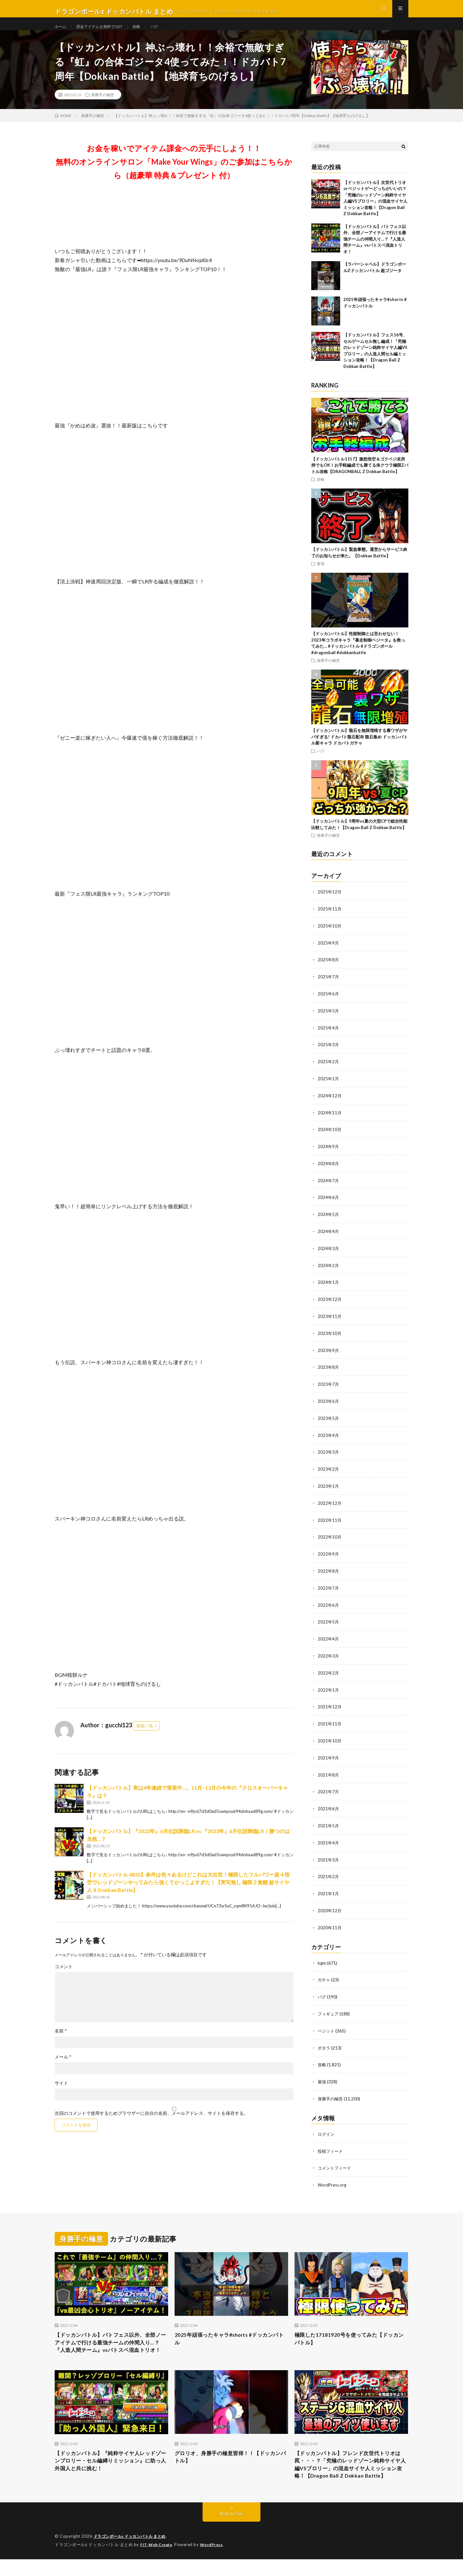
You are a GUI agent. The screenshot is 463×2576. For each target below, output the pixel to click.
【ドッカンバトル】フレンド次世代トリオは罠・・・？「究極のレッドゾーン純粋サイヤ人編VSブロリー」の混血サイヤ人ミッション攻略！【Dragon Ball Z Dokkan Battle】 (351, 2475)
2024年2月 (329, 1271)
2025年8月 (329, 970)
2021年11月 (330, 1722)
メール (63, 2068)
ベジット (327, 2025)
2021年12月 (330, 1706)
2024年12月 (330, 1104)
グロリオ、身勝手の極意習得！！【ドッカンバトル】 (231, 2462)
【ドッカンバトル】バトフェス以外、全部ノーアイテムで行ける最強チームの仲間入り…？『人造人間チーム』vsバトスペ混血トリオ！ (374, 250)
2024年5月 (329, 1221)
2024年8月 (329, 1171)
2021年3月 (329, 1856)
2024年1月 (329, 1288)
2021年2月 (329, 1873)
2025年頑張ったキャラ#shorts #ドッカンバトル (230, 2332)
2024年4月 (329, 1237)
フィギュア (329, 2008)
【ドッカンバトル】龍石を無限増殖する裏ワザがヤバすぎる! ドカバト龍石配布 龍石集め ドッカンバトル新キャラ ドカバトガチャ (359, 748)
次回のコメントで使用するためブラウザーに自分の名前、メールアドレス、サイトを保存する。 (151, 2125)
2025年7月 (329, 987)
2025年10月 (330, 936)
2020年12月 (330, 1906)
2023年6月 (329, 1405)
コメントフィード (336, 2160)
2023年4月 (329, 1438)
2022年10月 (330, 1538)
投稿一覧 (144, 1737)
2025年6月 (329, 1003)
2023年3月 (329, 1455)
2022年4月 (329, 1639)
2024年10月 (330, 1137)
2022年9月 (329, 1555)
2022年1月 (329, 1689)
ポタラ (324, 2042)
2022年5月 (329, 1622)
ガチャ (324, 1975)
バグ (165, 32)
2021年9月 (329, 1756)
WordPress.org (333, 2177)
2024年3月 (329, 1254)
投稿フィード (331, 2144)
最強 (320, 575)
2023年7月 (329, 1388)
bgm (322, 1958)
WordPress (215, 2561)
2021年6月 (329, 1806)
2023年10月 (330, 1338)
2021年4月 (329, 1839)
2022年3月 (329, 1655)
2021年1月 (329, 1890)
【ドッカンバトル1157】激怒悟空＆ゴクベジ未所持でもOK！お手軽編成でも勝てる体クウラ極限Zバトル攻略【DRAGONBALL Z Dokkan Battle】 (359, 477)
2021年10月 (330, 1739)
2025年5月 (329, 1020)
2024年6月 (329, 1204)
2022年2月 (329, 1672)
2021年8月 (329, 1773)
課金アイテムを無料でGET (105, 32)
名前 (61, 2042)
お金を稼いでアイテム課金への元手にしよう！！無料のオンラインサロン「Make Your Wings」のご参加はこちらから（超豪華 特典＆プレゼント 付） (174, 173)
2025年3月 (329, 1053)
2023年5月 (329, 1421)
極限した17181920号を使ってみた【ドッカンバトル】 (350, 2332)
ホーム (61, 32)
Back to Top (232, 2531)
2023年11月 (330, 1321)
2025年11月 (330, 920)
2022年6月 (329, 1605)
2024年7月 (329, 1187)
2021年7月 (329, 1789)
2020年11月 (330, 1923)
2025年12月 (330, 903)
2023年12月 (330, 1304)
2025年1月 (329, 1087)
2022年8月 (329, 1572)
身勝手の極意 (102, 106)
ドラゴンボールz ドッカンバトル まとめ (133, 2553)
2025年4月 (329, 1037)
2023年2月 (329, 1472)
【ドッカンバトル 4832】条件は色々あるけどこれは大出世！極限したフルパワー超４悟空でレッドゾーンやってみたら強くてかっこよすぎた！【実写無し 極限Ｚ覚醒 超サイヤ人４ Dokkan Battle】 (188, 1894)
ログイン (327, 2127)
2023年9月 (329, 1354)
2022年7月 (329, 1589)
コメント (64, 1978)
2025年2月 (329, 1070)
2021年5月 (329, 1823)
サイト (61, 2094)
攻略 (146, 32)
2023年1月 (329, 1488)
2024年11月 (330, 1120)
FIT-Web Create (157, 2561)
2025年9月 (329, 953)
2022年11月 (330, 1522)
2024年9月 (329, 1154)
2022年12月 (330, 1505)
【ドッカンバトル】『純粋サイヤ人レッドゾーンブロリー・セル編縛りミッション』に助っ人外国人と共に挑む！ (111, 2466)
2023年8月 (329, 1371)
